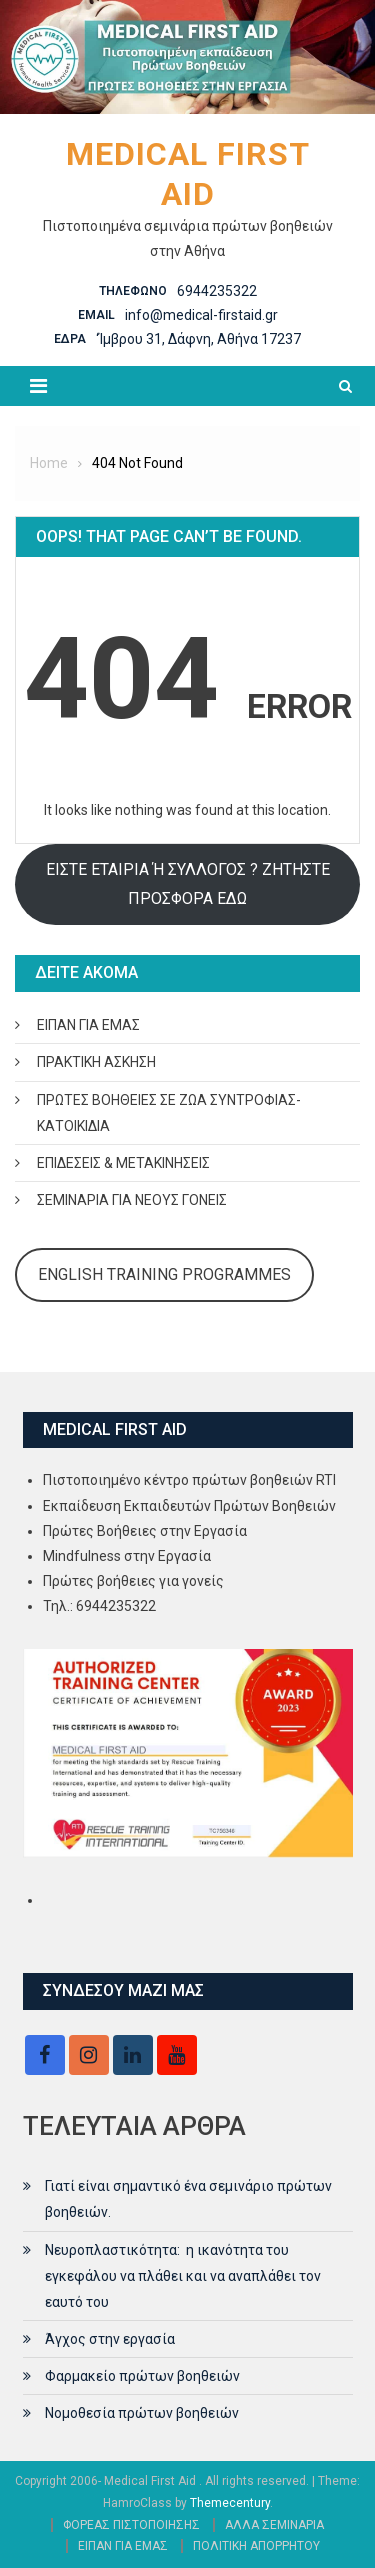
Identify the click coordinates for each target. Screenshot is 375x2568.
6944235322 (217, 291)
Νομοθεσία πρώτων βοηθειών (142, 2413)
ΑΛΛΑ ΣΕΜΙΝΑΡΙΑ (274, 2525)
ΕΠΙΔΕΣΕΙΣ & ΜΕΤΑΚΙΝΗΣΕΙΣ (123, 1163)
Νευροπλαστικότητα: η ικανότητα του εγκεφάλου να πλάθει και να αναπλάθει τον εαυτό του (183, 2276)
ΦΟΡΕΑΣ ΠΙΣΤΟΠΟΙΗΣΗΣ (131, 2525)
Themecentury (230, 2503)
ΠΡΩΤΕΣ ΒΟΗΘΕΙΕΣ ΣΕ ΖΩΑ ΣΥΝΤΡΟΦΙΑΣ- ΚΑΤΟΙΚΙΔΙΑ (169, 1113)
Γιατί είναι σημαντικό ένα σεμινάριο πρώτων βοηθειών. (188, 2199)
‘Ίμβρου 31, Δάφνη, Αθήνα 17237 (198, 339)
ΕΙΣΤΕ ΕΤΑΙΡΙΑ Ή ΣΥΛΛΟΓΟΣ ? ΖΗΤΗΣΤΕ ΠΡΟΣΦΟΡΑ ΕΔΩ (188, 883)
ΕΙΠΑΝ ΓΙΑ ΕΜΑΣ (88, 1025)
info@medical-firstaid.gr (201, 315)
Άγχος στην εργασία (110, 2339)
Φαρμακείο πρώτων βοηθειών (142, 2376)
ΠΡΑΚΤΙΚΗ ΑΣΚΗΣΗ (96, 1062)
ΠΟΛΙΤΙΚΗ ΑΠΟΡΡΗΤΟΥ (256, 2546)
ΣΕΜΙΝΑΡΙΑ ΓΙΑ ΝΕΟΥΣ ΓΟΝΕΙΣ (132, 1200)
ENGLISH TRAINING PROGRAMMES (164, 1274)
